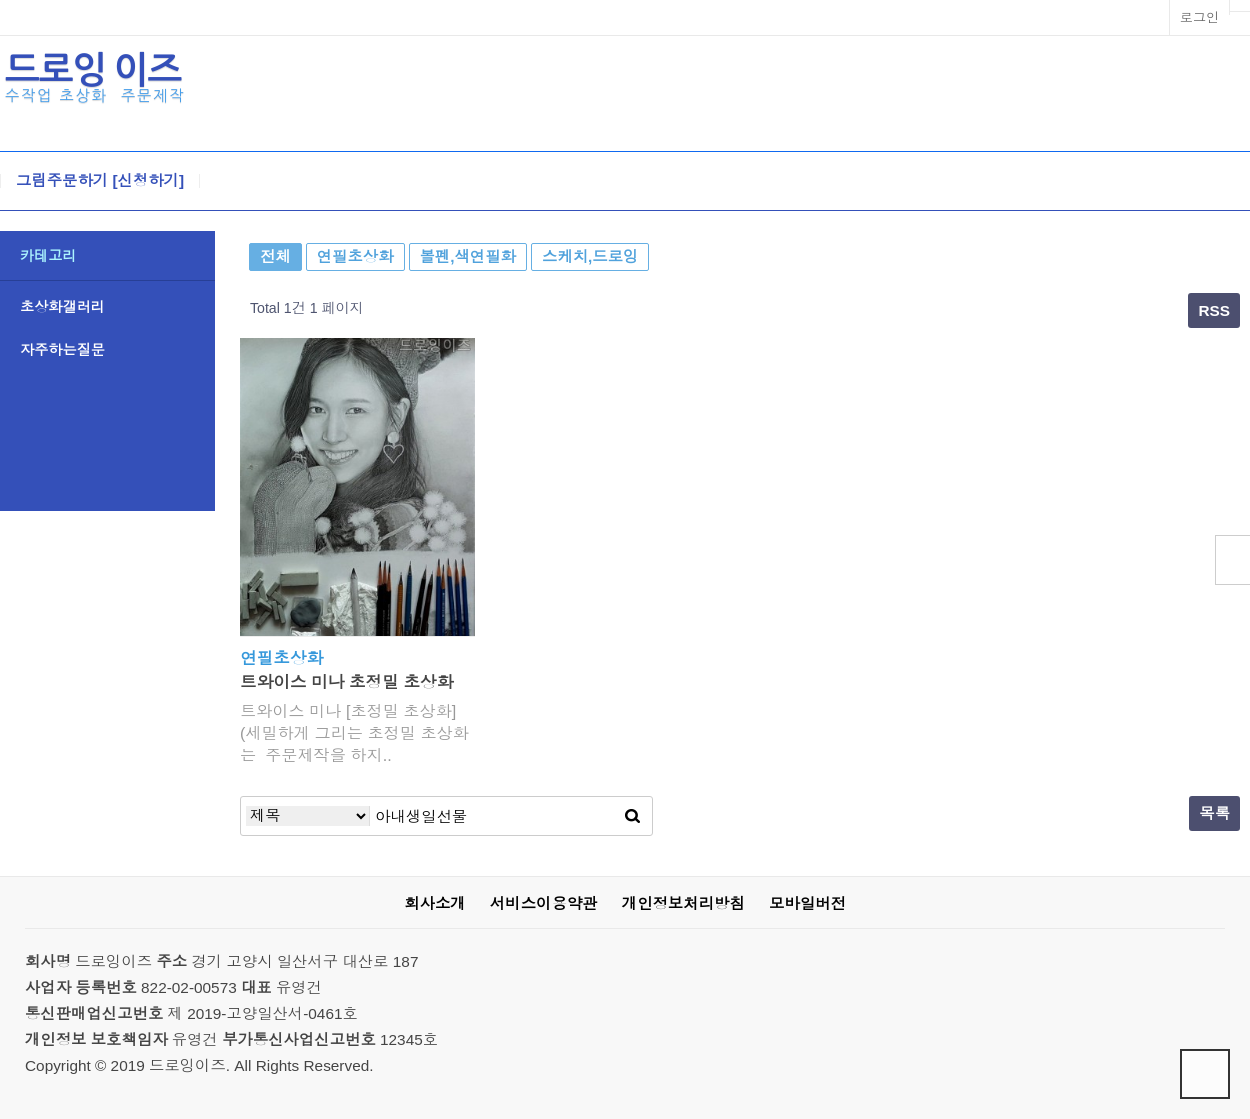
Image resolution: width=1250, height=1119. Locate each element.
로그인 (1199, 17)
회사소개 (434, 903)
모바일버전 (807, 903)
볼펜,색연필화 (468, 256)
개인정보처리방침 (683, 903)
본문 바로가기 (0, 0)
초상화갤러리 (62, 307)
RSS (1214, 310)
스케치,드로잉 (590, 256)
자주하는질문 (62, 350)
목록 (1214, 813)
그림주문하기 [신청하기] (100, 181)
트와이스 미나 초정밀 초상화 (346, 682)
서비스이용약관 (544, 903)
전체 (275, 256)
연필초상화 (355, 256)
